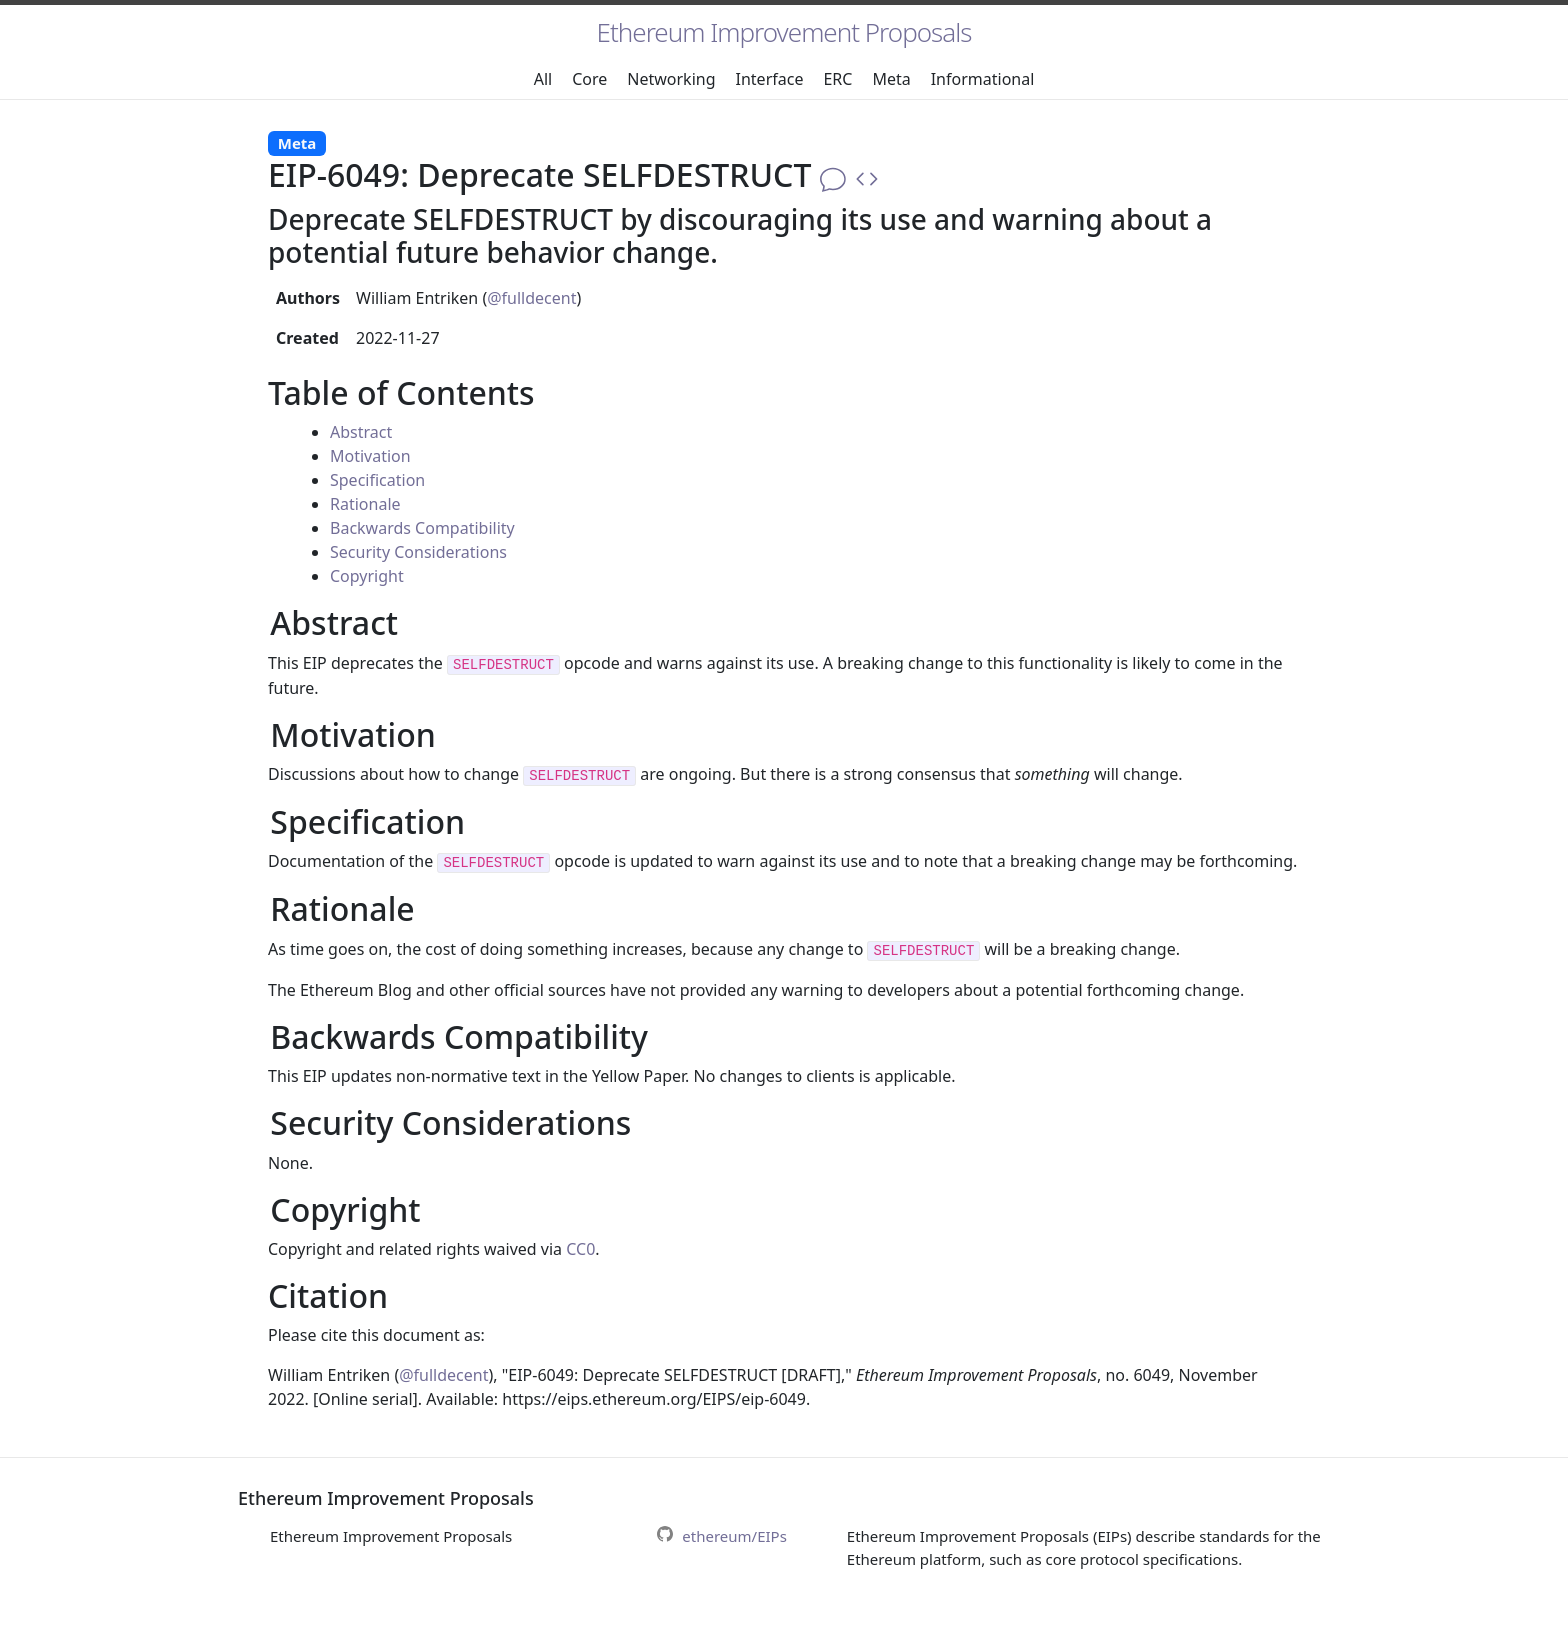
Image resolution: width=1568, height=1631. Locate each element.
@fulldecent (531, 298)
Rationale (365, 504)
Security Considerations (418, 552)
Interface (770, 79)
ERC (837, 79)
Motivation (370, 456)
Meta (891, 79)
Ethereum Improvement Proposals (784, 32)
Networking (671, 79)
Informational (983, 79)
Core (589, 79)
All (543, 79)
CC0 (580, 1249)
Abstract (361, 432)
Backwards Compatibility (422, 528)
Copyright (367, 576)
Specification (377, 480)
